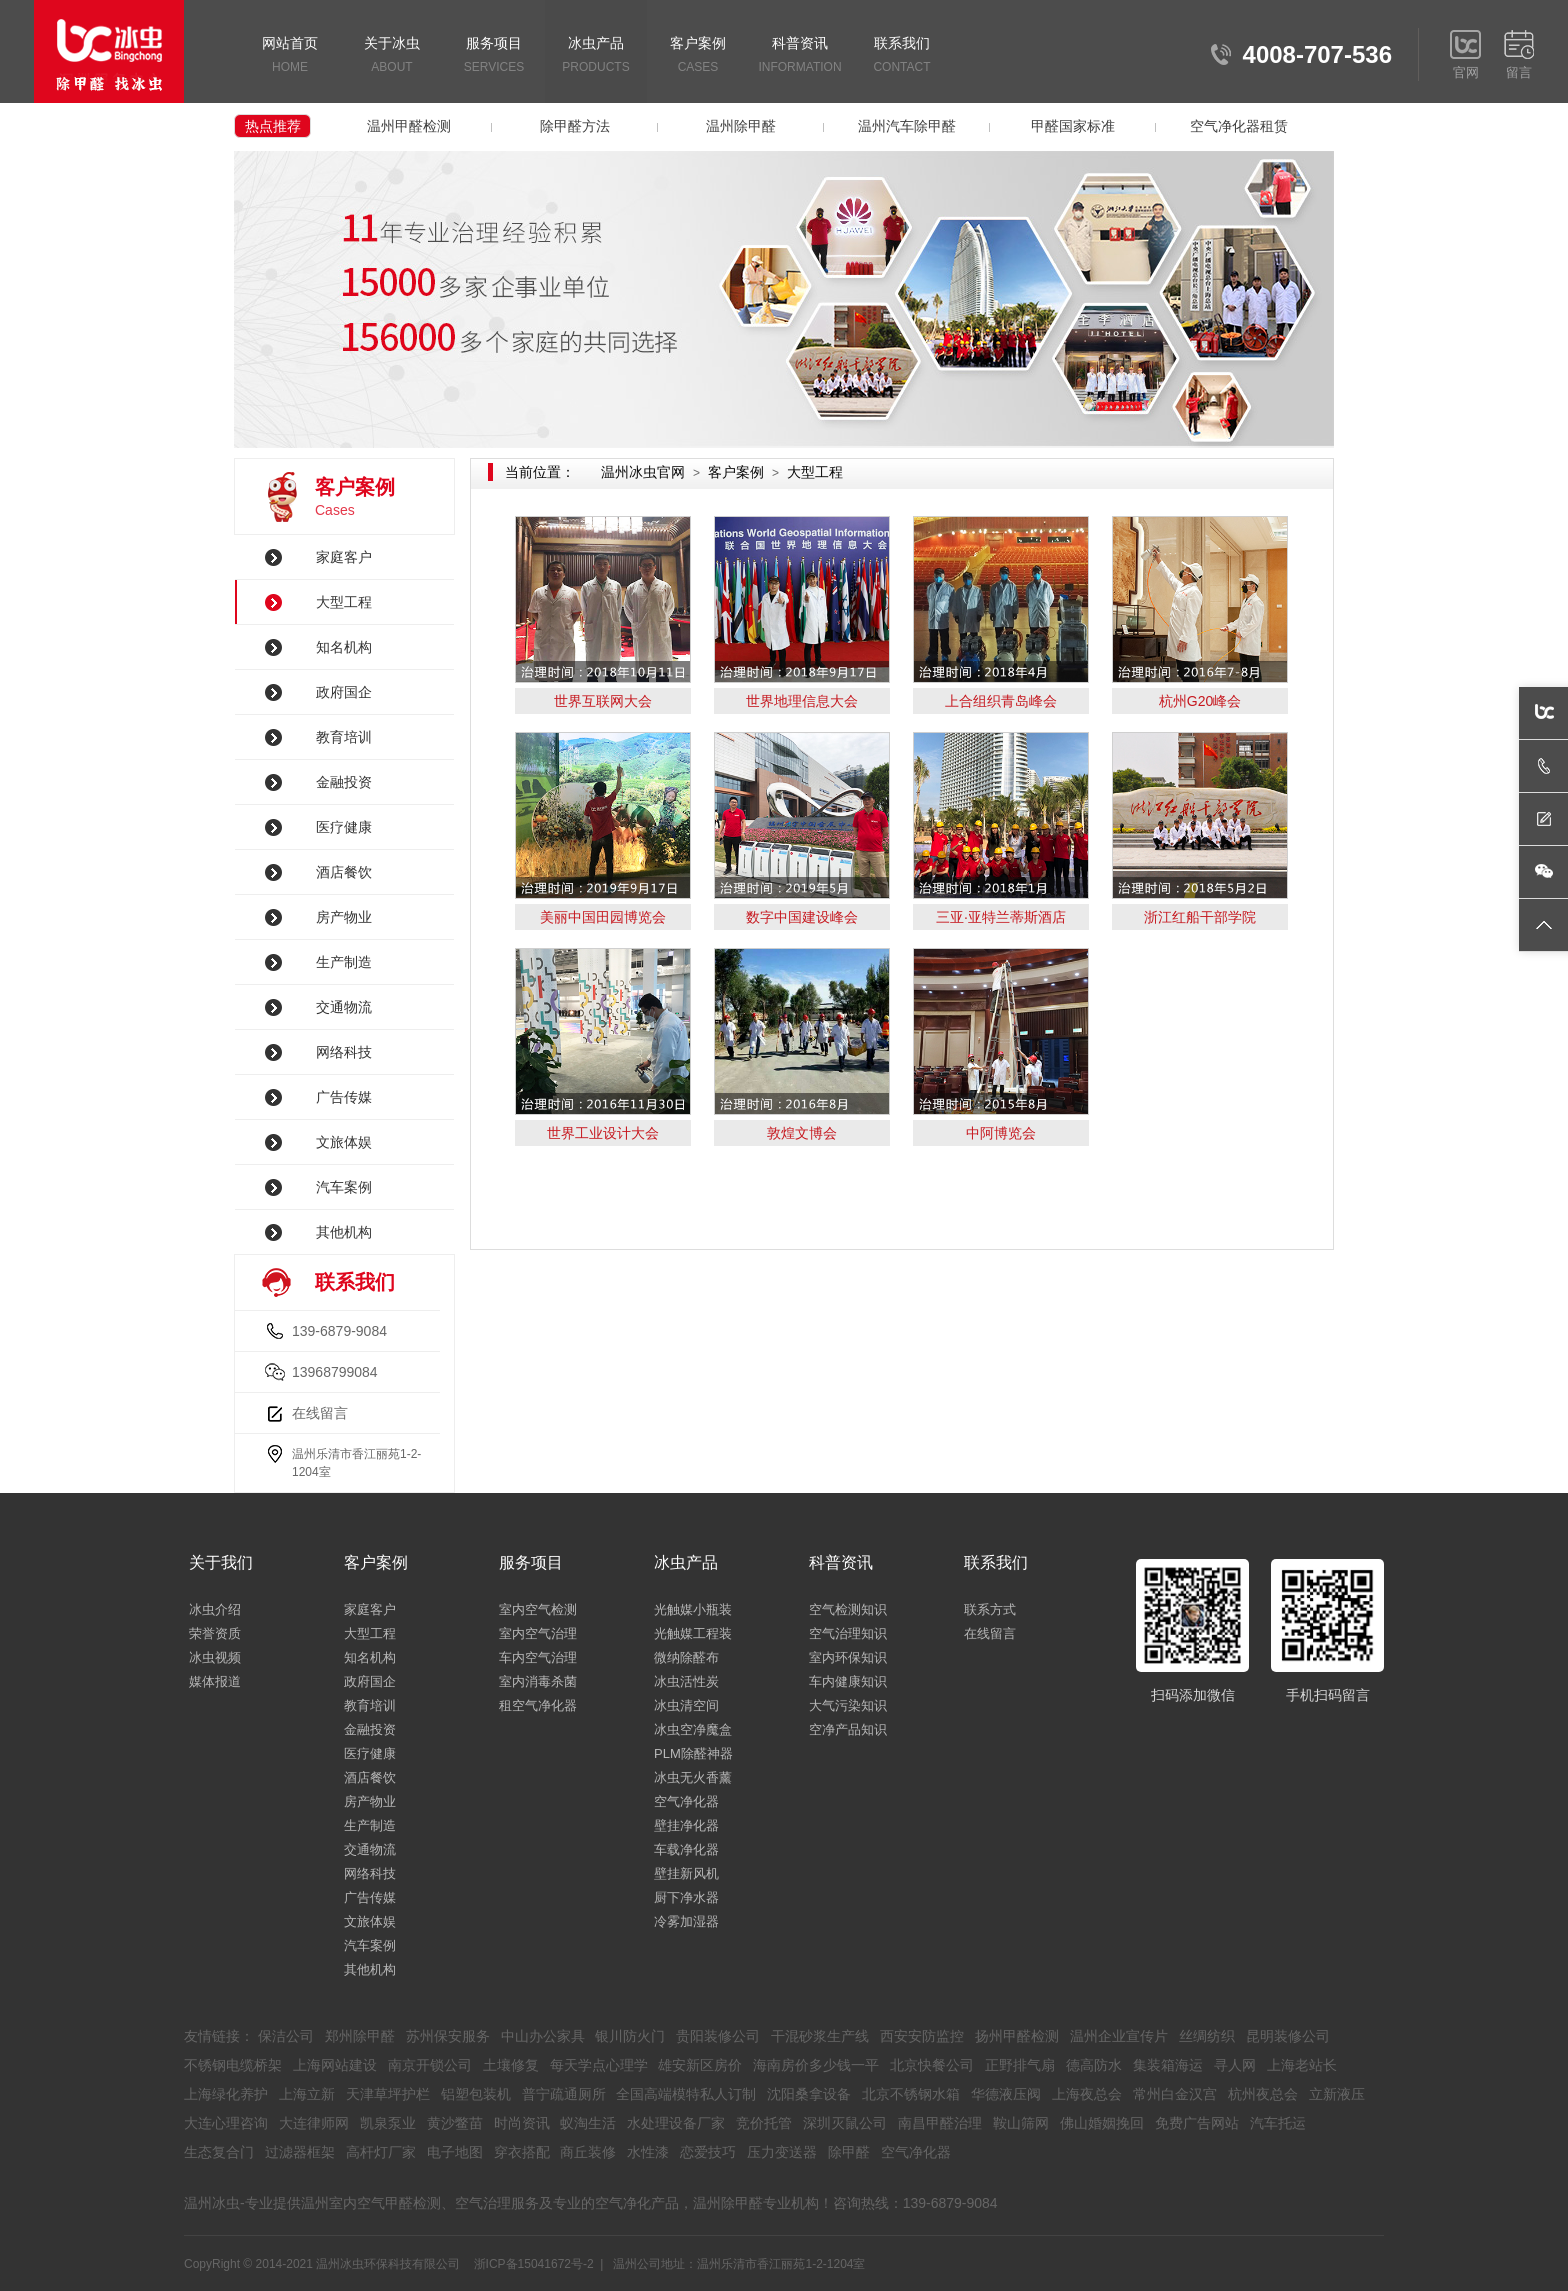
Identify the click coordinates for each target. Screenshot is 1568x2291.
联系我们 (902, 56)
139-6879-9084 (339, 1331)
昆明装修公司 (1288, 2036)
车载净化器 (686, 1849)
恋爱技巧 (708, 2152)
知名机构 (344, 647)
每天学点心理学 (599, 2065)
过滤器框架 (300, 2152)
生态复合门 (219, 2152)
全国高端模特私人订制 (686, 2094)
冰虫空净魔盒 (693, 1729)
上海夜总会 (1087, 2094)
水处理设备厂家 (676, 2123)
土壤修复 (511, 2065)
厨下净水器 (686, 1897)
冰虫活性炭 (686, 1681)
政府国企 (344, 692)
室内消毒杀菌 (538, 1681)
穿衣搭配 (522, 2152)
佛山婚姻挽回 (1102, 2123)
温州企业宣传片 (1119, 2036)
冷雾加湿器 (686, 1921)
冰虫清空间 (686, 1705)
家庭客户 (344, 557)
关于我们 (221, 1562)
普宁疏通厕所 (564, 2094)
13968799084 (335, 1372)
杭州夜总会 (1263, 2094)
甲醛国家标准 (1073, 126)
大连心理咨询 (226, 2123)
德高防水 (1094, 2065)
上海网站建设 (335, 2065)
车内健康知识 (848, 1681)
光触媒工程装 (693, 1633)
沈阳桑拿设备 (809, 2094)
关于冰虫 (392, 56)
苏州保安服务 (448, 2036)
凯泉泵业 (388, 2123)
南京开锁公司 (430, 2065)
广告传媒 (344, 1097)
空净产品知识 (848, 1729)
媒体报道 (215, 1681)
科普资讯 (800, 56)
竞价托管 (764, 2123)
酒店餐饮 (344, 872)
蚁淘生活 (588, 2123)
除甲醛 (849, 2152)
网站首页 (290, 56)
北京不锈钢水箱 (911, 2094)
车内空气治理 (538, 1657)
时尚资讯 (522, 2123)
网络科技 (344, 1052)
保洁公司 (286, 2036)
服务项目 (494, 56)
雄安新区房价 (700, 2065)
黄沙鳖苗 (455, 2123)
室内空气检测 (538, 1609)
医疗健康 (344, 827)
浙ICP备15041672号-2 (534, 2264)
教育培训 (344, 737)
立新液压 (1337, 2094)
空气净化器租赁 (1239, 126)
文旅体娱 (344, 1142)
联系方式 (990, 1609)
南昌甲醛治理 (940, 2123)
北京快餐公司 (932, 2065)
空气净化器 (686, 1801)
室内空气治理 (538, 1633)
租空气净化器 (538, 1705)
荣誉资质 (215, 1633)
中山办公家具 (543, 2036)
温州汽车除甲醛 (907, 126)
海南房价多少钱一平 (816, 2065)
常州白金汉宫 (1175, 2094)
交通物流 (344, 1007)
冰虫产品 (596, 56)
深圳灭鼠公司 (845, 2123)
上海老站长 (1302, 2065)
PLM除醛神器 (693, 1753)
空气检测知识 (848, 1609)
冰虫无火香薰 (693, 1777)
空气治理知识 (848, 1633)
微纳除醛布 (686, 1657)
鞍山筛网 (1021, 2123)
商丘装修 (588, 2152)
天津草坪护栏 (388, 2094)
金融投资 (344, 782)
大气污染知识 (848, 1705)
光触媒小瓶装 (693, 1609)
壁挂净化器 (686, 1825)
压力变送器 (782, 2152)
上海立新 (307, 2094)
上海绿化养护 (226, 2094)
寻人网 (1235, 2065)
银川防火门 (630, 2036)
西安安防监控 (922, 2036)
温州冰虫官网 (643, 472)
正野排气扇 (1020, 2065)
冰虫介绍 (215, 1609)
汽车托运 (1278, 2123)
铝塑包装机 (476, 2094)
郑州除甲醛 (360, 2036)
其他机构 (344, 1232)
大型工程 (344, 602)
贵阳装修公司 (718, 2036)
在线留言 (320, 1413)
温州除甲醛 (741, 126)
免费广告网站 (1197, 2123)
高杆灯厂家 (381, 2152)
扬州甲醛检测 (1017, 2036)
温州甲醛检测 (409, 126)
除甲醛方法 (575, 126)
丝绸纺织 (1207, 2036)
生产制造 (344, 962)
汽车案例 (344, 1187)
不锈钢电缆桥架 (233, 2065)
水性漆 (648, 2152)
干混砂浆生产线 (820, 2036)
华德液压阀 (1006, 2094)
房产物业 (344, 917)
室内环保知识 (848, 1657)
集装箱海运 (1168, 2065)
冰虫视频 (215, 1657)
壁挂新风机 (686, 1873)
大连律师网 (314, 2123)
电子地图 (455, 2152)
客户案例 (698, 56)
